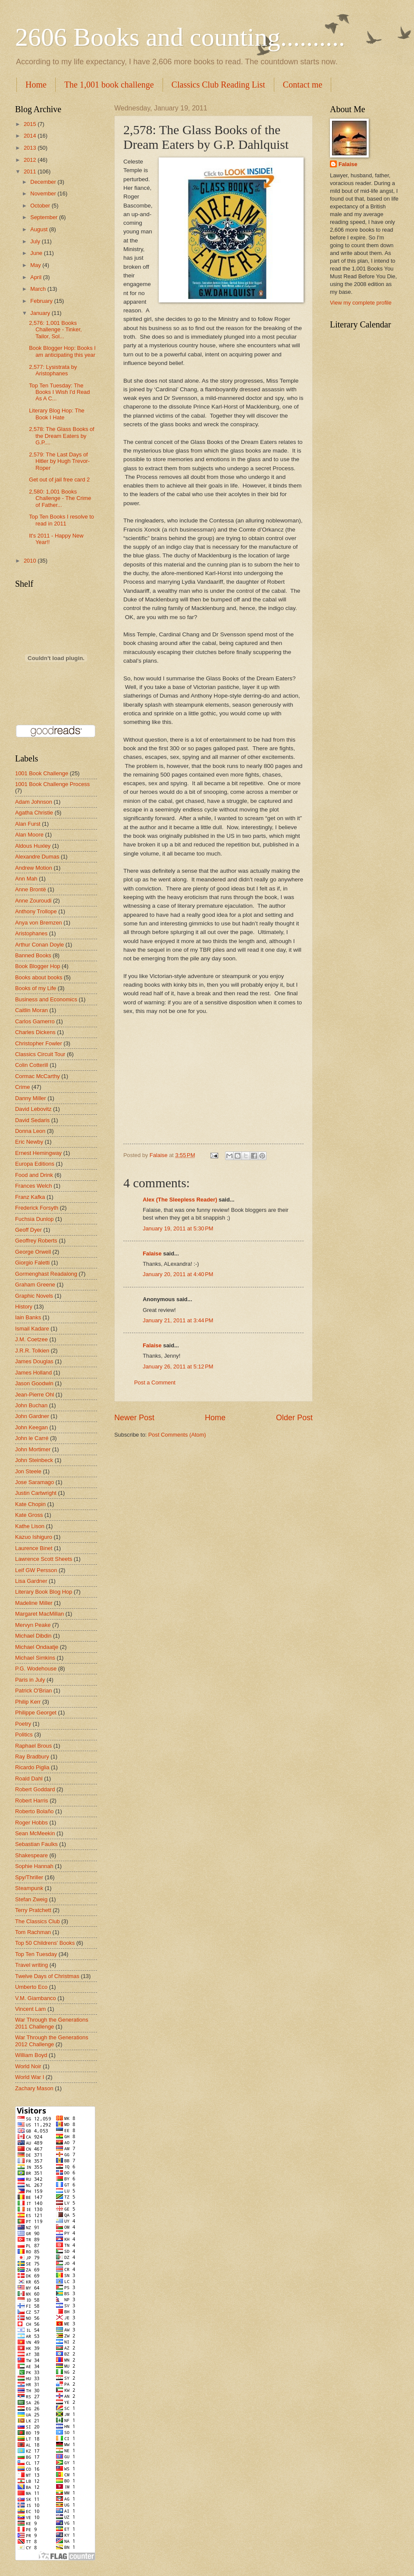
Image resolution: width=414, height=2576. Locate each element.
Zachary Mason (34, 2088)
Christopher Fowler (38, 1043)
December (43, 182)
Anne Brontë (30, 889)
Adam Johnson (33, 802)
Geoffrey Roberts (36, 1240)
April (36, 277)
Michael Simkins (35, 1657)
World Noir (28, 2066)
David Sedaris (32, 1120)
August (39, 229)
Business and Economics (46, 999)
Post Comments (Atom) (177, 1434)
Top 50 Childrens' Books (45, 1943)
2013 (31, 148)
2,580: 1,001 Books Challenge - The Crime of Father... (60, 498)
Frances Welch (33, 1186)
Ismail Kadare (32, 1328)
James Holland (33, 1372)
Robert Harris (31, 1800)
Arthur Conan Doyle (39, 944)
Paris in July (30, 1679)
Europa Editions (34, 1164)
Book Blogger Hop (37, 966)
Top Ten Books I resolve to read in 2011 (61, 519)
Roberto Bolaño (34, 1811)
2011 (31, 171)
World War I (29, 2077)
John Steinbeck (34, 1460)
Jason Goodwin (34, 1383)
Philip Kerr (28, 1701)
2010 (31, 560)
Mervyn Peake (32, 1625)
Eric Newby (29, 1142)
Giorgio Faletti (32, 1262)
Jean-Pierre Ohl (34, 1394)
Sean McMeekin (35, 1833)
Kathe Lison (29, 1526)
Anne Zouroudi (33, 900)
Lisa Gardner (31, 1581)
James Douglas (34, 1361)
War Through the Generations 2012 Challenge (51, 2040)
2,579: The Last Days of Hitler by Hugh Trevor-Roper (59, 461)
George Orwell (33, 1252)
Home (36, 84)
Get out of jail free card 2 (59, 479)
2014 (31, 135)
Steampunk (29, 1888)
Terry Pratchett (33, 1910)
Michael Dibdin (33, 1635)
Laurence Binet (34, 1548)
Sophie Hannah (34, 1866)
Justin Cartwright (35, 1493)
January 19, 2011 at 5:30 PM (178, 1228)
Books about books (39, 977)
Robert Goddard (35, 1789)
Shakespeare (31, 1855)
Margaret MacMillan (39, 1613)
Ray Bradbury (32, 1756)
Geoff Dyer (28, 1230)
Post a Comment (155, 1382)
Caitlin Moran (31, 1010)
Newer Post (134, 1417)
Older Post (294, 1417)
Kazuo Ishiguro (33, 1537)
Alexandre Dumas (37, 856)
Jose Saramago (34, 1482)
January (40, 313)
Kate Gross (29, 1515)
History (23, 1306)
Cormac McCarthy (37, 1076)
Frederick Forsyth (36, 1208)
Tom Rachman (33, 1932)
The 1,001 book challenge (109, 84)
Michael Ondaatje (36, 1647)
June (37, 253)
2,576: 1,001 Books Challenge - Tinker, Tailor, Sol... (55, 330)
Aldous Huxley (32, 846)
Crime (22, 1087)
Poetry (23, 1723)
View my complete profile (361, 302)
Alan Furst (28, 824)
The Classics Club (37, 1921)
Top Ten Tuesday (36, 1954)
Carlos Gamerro (35, 1021)
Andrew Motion (33, 868)
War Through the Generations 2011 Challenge (51, 2022)
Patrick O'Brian (33, 1690)
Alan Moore (29, 834)
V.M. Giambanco (35, 1998)
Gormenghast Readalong (46, 1274)
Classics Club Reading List (218, 84)
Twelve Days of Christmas (47, 1976)
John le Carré (31, 1438)
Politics (24, 1734)
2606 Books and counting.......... (180, 37)
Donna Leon (30, 1131)
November (43, 193)
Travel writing (31, 1965)
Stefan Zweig (31, 1899)
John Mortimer (32, 1449)
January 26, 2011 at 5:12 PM (178, 1366)
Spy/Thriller (29, 1877)
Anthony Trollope (36, 911)
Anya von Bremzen (38, 922)
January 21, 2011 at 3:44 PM (178, 1320)
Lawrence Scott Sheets (43, 1559)
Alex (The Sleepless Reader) (180, 1199)
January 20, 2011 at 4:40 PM (178, 1274)
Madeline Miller (34, 1603)
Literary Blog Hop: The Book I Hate (57, 413)
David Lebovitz (33, 1109)
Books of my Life (35, 988)
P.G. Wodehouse (35, 1668)
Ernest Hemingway (38, 1153)
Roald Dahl (29, 1778)
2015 (31, 124)
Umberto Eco (31, 1987)
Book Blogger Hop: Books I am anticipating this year (62, 351)
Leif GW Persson (36, 1570)
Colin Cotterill (31, 1065)
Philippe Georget (35, 1712)
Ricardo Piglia (32, 1767)
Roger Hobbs (31, 1822)
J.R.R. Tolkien (32, 1350)
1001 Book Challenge (41, 773)
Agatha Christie (34, 812)
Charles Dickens (35, 1032)
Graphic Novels (34, 1296)
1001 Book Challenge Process (52, 784)
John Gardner (32, 1416)
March (38, 289)
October (40, 205)
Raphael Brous (33, 1745)
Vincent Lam (30, 2009)
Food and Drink (34, 1175)
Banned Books (33, 955)
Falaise (152, 1253)
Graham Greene (35, 1284)
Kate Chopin (30, 1504)
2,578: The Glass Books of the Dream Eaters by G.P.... (61, 436)
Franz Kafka (30, 1197)
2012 (31, 160)
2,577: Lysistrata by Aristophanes (53, 370)
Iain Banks (28, 1317)
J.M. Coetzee (31, 1339)
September (44, 217)
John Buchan (31, 1405)
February (42, 301)
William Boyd (31, 2055)
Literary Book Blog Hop (43, 1591)
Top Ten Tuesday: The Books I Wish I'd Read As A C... (59, 392)
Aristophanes (31, 933)
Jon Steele (28, 1471)
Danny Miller (30, 1098)
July (35, 241)
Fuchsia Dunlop (34, 1219)
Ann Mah (26, 878)
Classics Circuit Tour (40, 1054)
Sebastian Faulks (36, 1844)
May (36, 265)
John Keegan (31, 1427)
